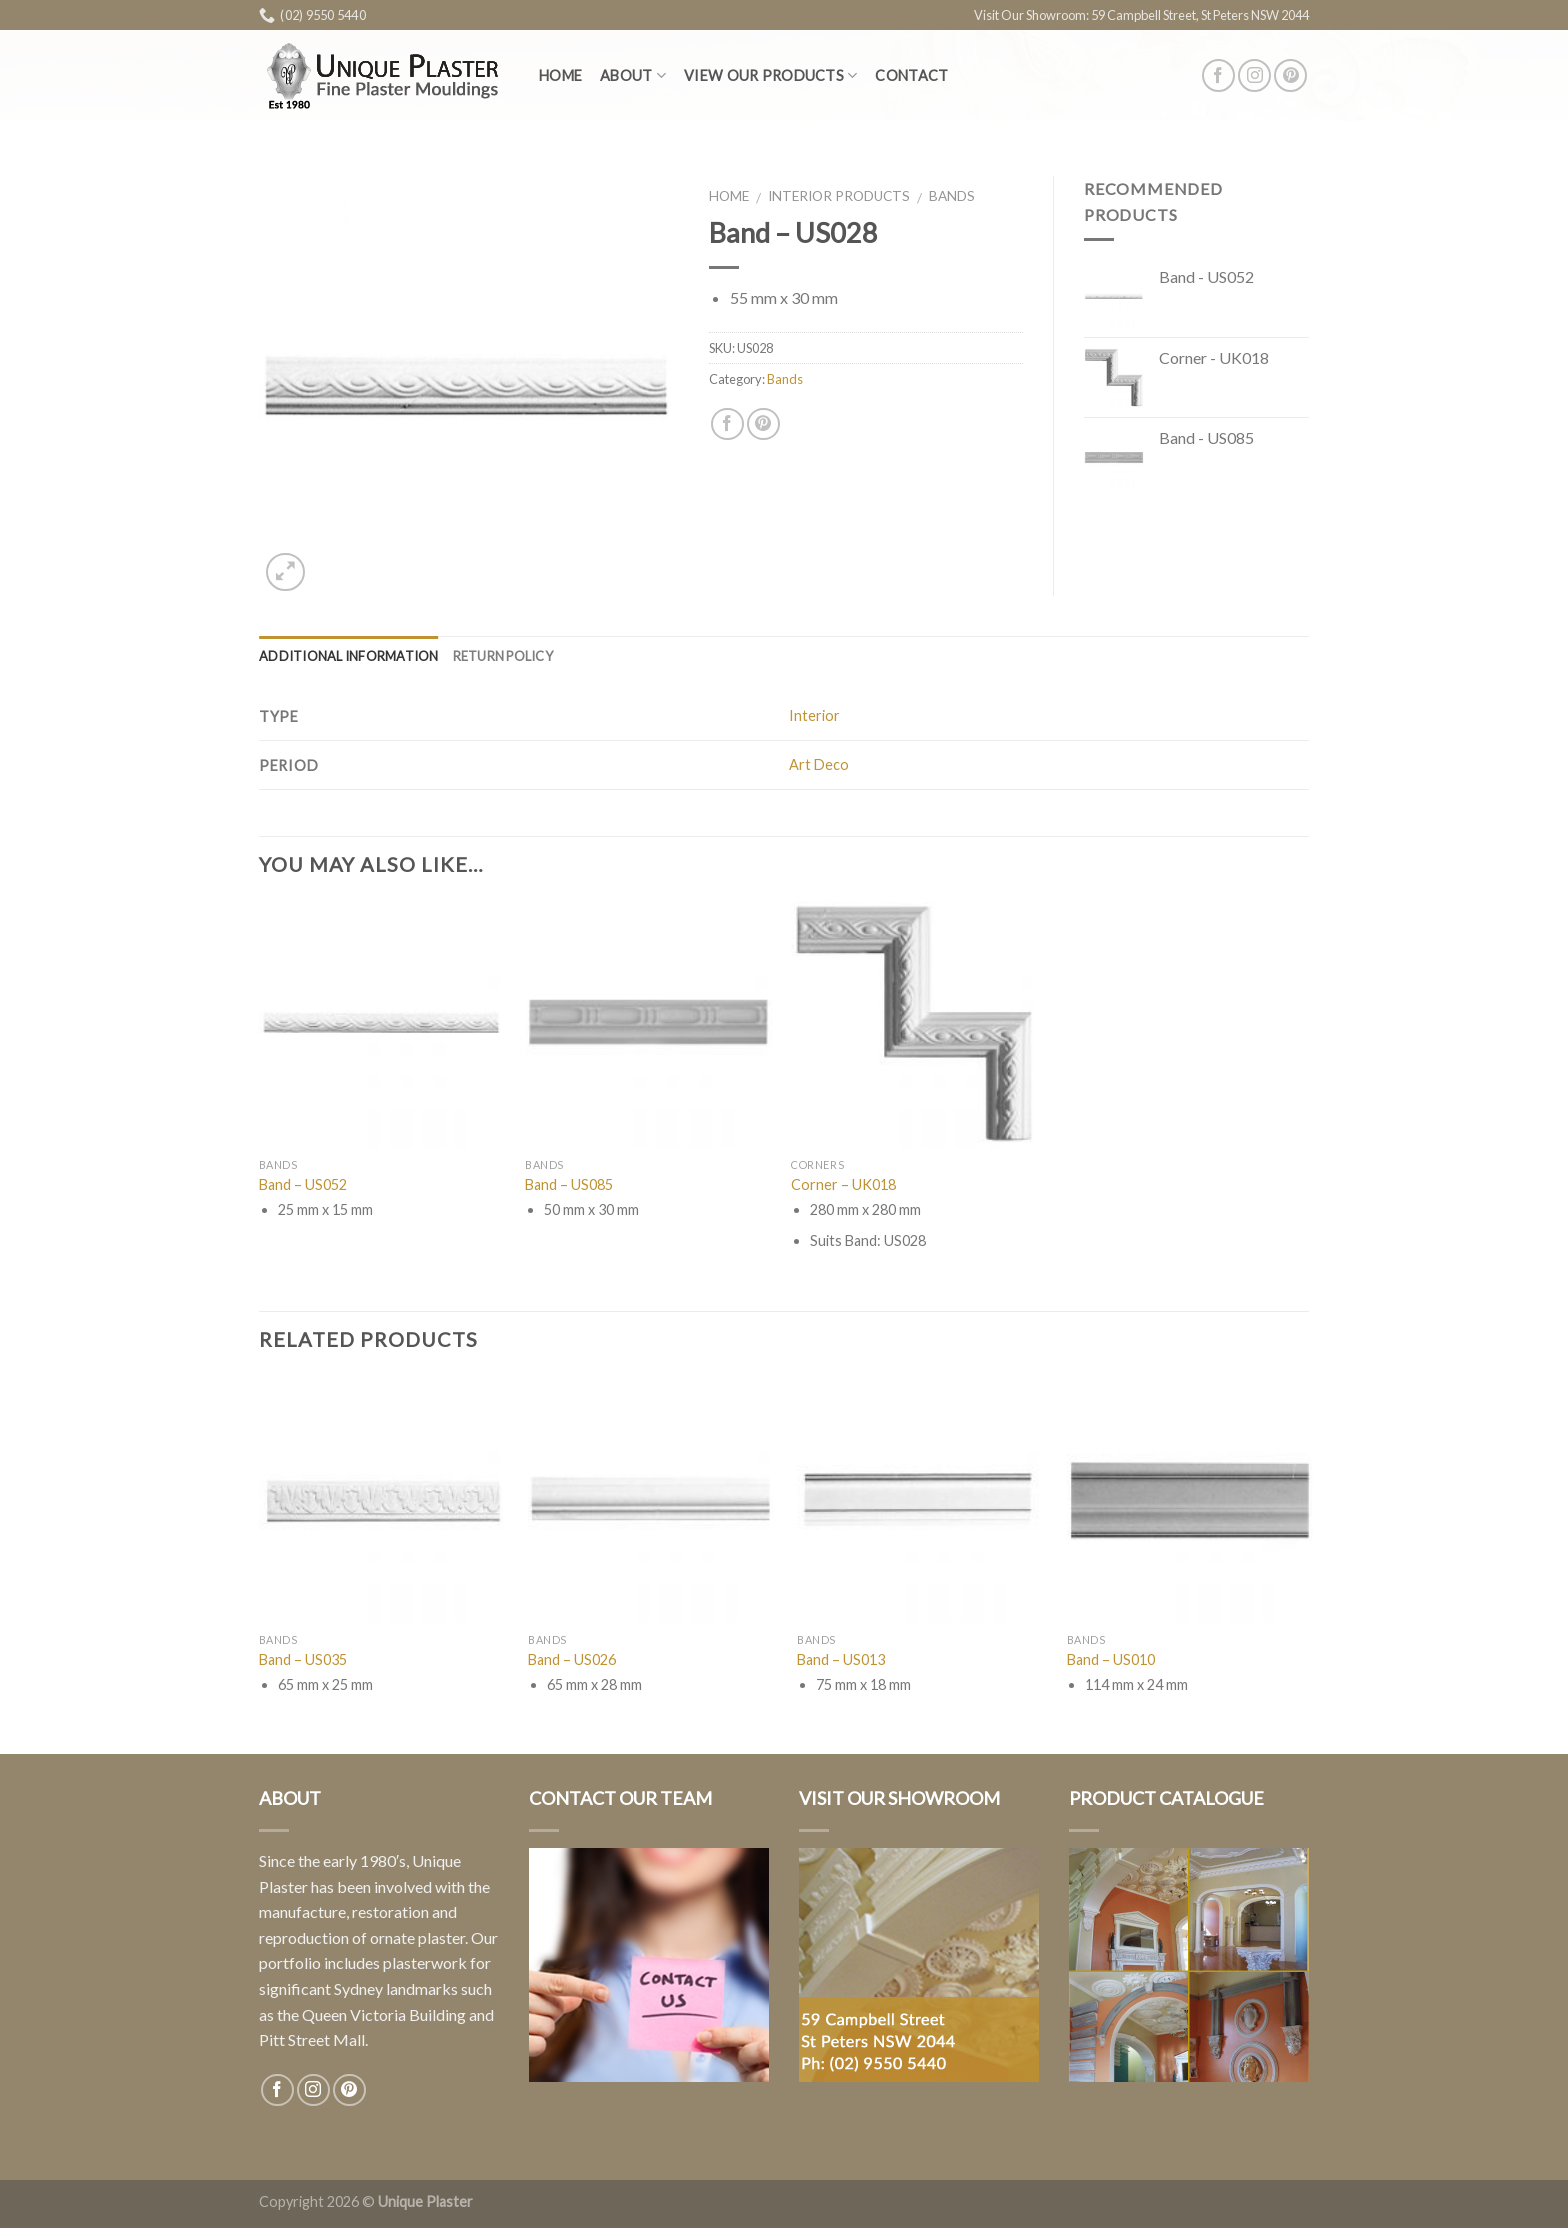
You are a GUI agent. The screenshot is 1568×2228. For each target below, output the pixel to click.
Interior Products (839, 196)
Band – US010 (1111, 1659)
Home (560, 75)
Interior (814, 715)
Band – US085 (569, 1184)
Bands (952, 196)
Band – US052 (303, 1184)
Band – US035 (303, 1659)
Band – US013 (841, 1659)
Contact (911, 75)
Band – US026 (572, 1659)
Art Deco (819, 764)
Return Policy (503, 656)
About (633, 75)
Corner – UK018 (843, 1184)
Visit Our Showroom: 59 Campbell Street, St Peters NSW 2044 (1141, 15)
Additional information (349, 656)
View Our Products (770, 75)
